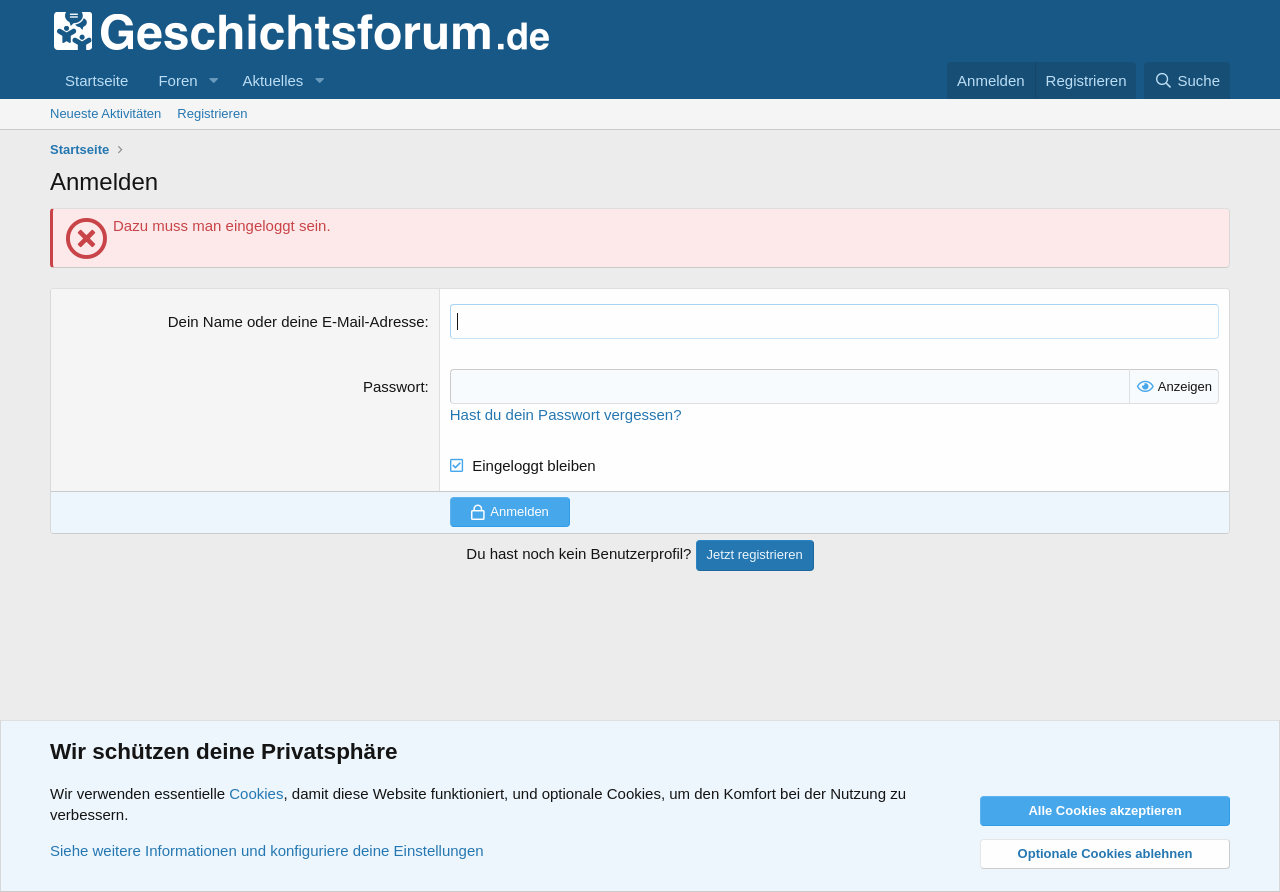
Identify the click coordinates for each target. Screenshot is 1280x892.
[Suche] (1187, 80)
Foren (177, 80)
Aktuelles (272, 80)
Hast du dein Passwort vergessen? (566, 414)
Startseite (96, 80)
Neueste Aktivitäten (105, 113)
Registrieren (212, 113)
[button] (213, 80)
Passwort (394, 386)
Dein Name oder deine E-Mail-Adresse (296, 321)
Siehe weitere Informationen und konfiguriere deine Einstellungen (267, 850)
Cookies (256, 793)
